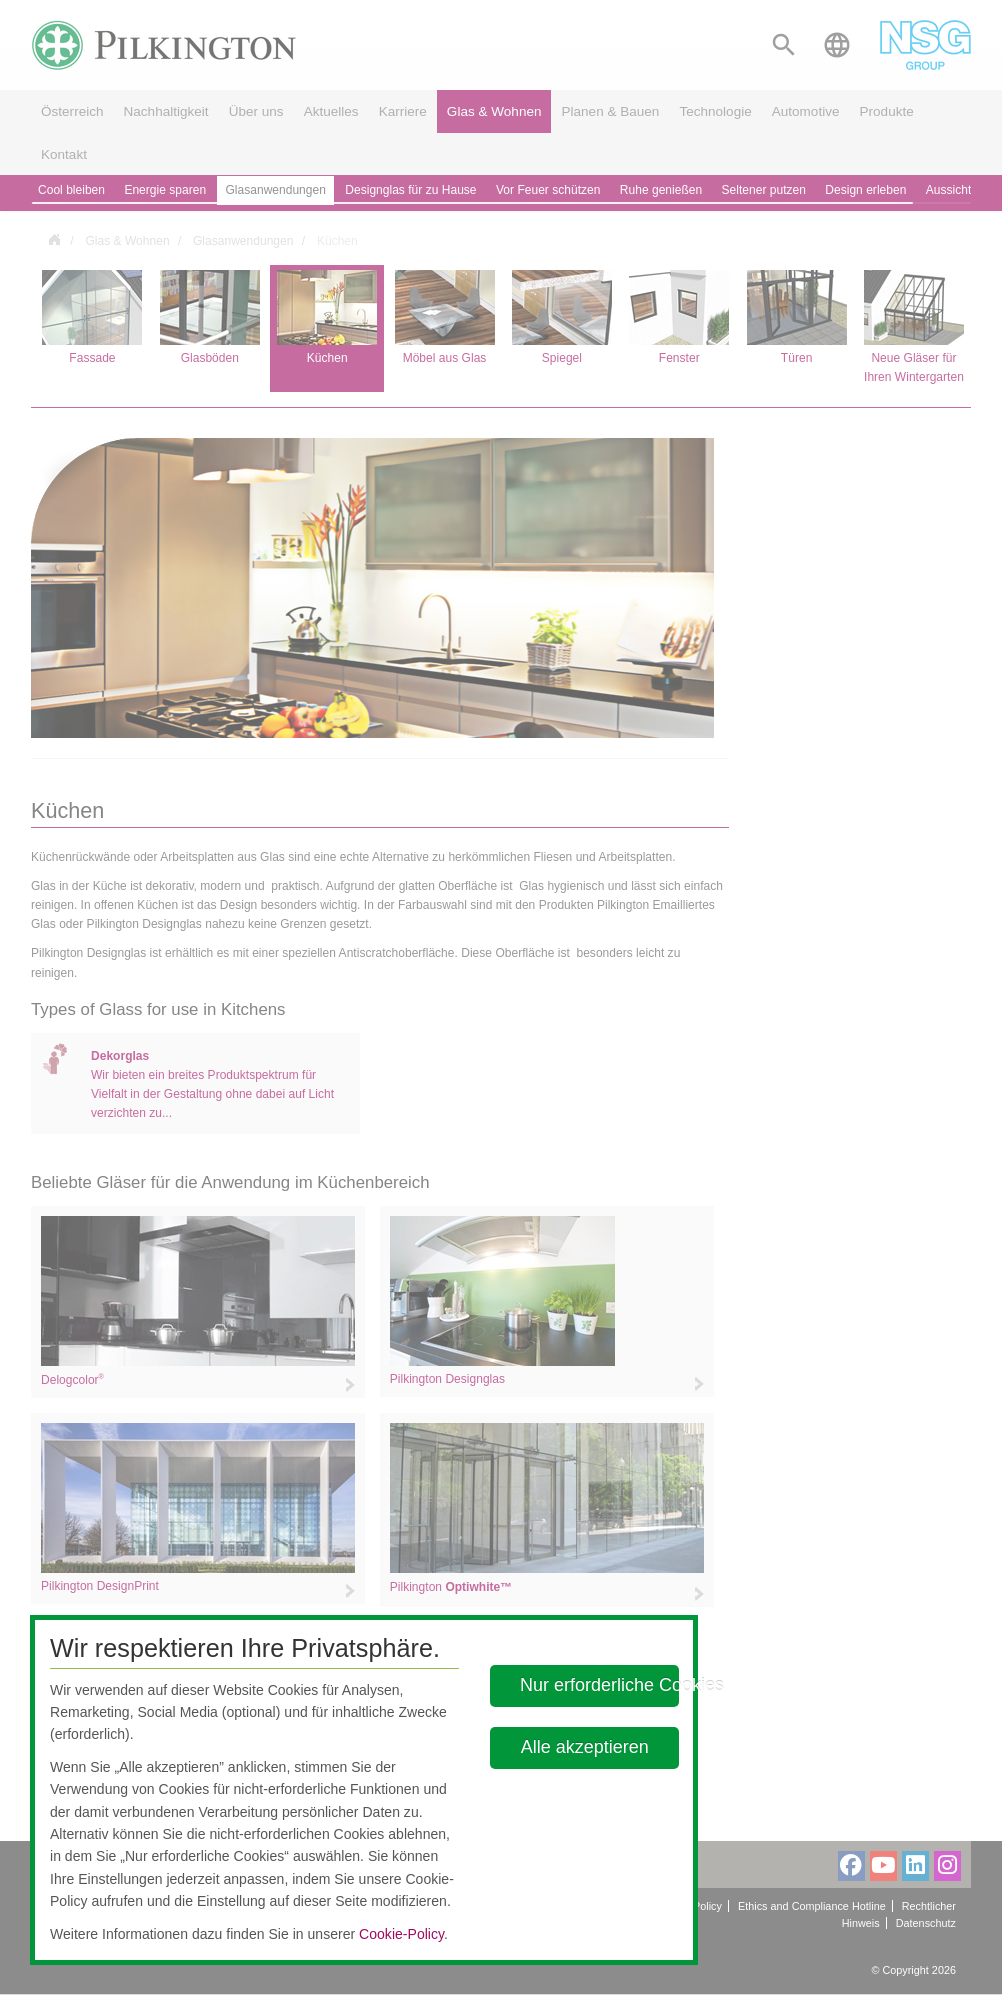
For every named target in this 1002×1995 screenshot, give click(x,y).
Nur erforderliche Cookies (599, 1685)
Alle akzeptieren (584, 1747)
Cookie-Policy (401, 1934)
